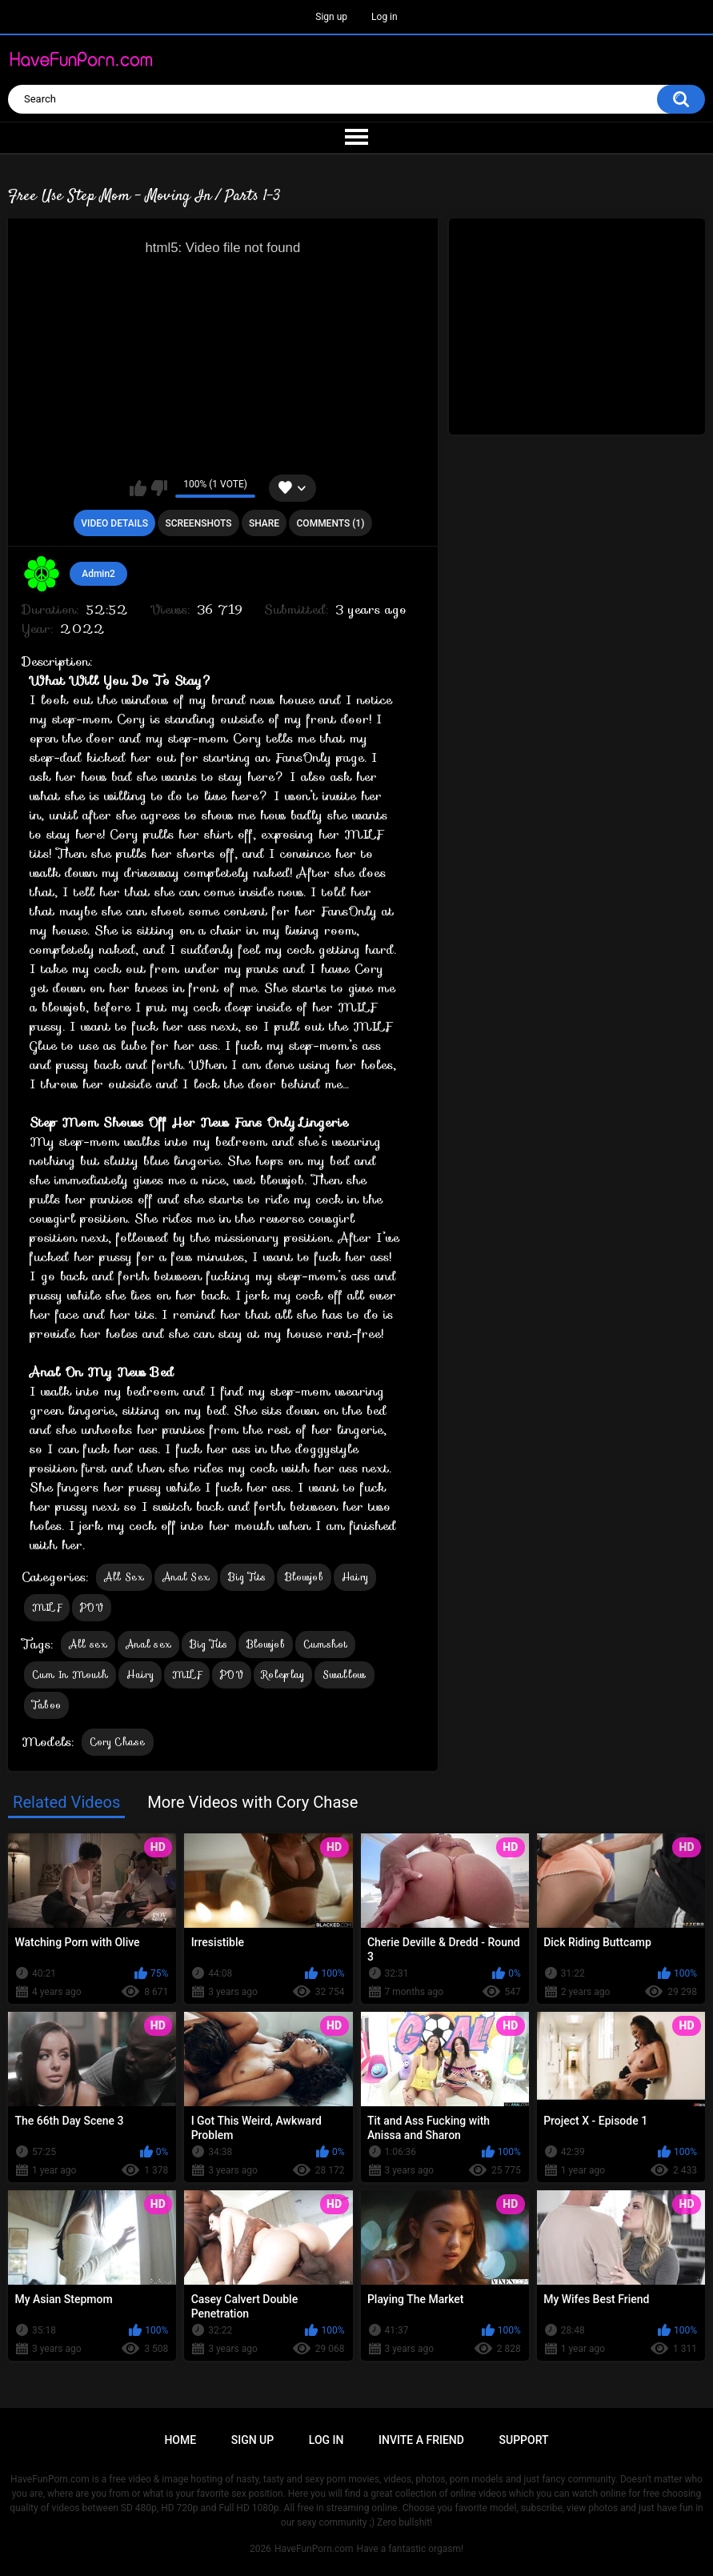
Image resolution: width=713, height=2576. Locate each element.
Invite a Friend (421, 2440)
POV (91, 1607)
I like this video (138, 488)
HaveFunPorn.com (314, 2548)
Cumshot (325, 1644)
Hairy (355, 1576)
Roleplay (283, 1674)
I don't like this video (158, 488)
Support (524, 2440)
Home (180, 2440)
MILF (47, 1607)
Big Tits (247, 1576)
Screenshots (198, 523)
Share (264, 523)
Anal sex (148, 1644)
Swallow (344, 1674)
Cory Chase (118, 1741)
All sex (88, 1644)
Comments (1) (331, 523)
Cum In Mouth (70, 1674)
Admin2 (98, 573)
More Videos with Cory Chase (252, 1802)
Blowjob (304, 1576)
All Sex (124, 1576)
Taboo (47, 1705)
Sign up (331, 16)
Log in (384, 16)
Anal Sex (186, 1576)
